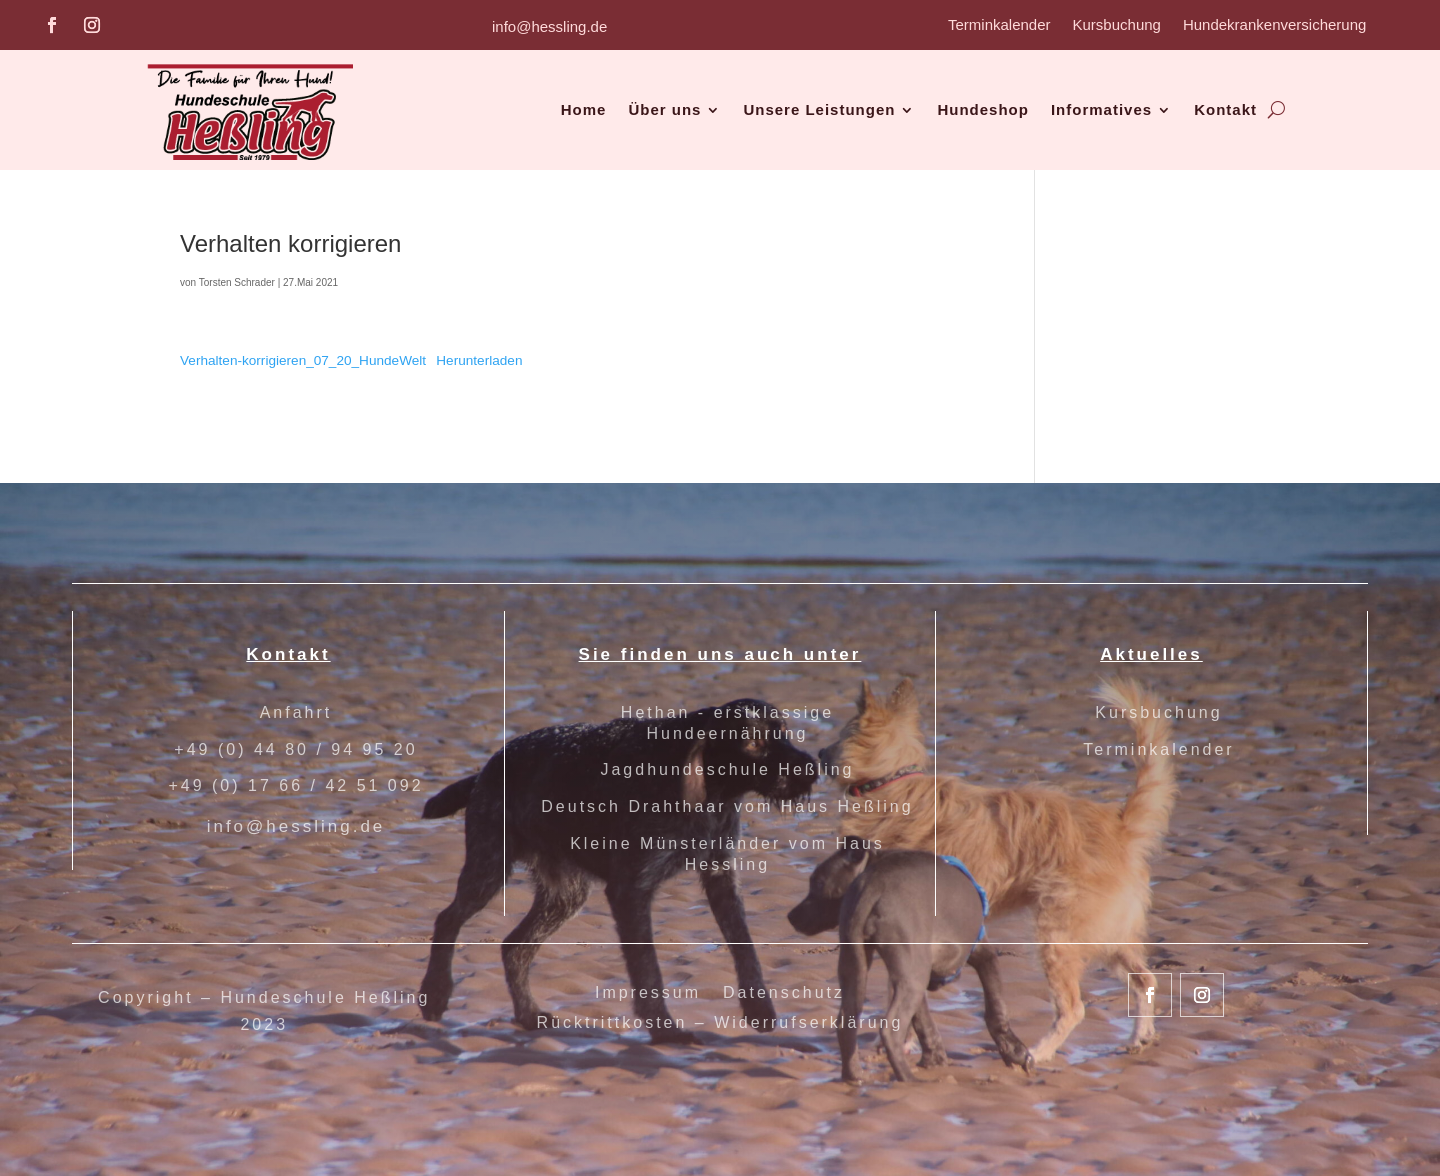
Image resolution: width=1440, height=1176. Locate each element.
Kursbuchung (1117, 25)
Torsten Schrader (237, 282)
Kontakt (1225, 109)
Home (584, 109)
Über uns (664, 109)
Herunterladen (479, 360)
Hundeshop (983, 109)
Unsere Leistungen (819, 109)
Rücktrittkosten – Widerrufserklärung (720, 1023)
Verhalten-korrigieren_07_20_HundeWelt (303, 360)
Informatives (1101, 109)
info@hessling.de (549, 26)
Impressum (648, 993)
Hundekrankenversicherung (1274, 25)
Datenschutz (784, 993)
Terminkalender (999, 25)
